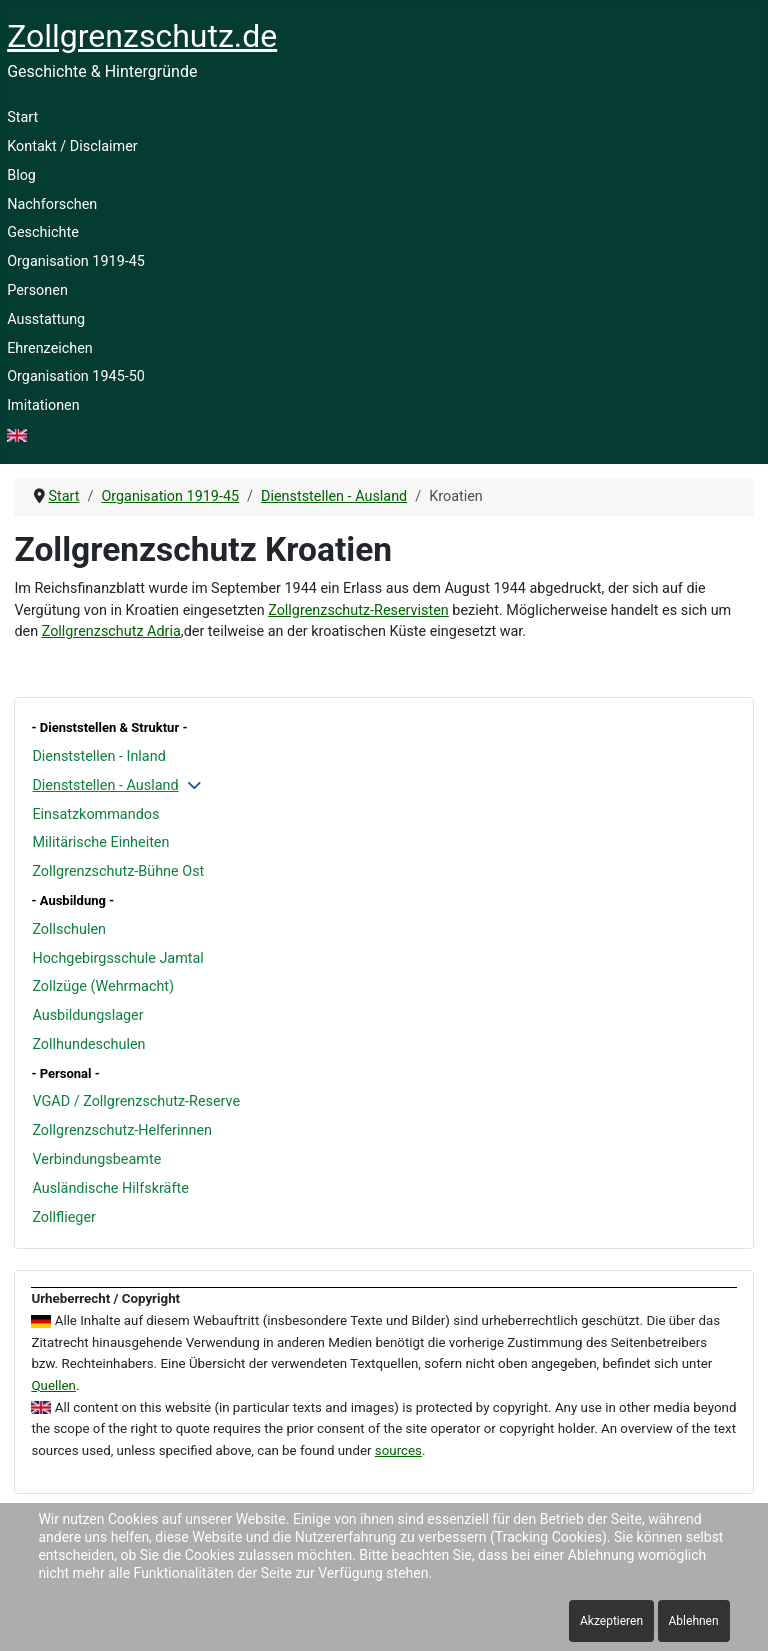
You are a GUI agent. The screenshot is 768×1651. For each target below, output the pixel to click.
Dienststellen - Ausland (105, 785)
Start (22, 117)
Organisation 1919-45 (76, 261)
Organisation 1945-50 (76, 376)
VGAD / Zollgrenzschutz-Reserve (136, 1101)
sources (398, 1450)
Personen (37, 290)
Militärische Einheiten (100, 842)
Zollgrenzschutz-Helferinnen (122, 1130)
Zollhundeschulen (88, 1044)
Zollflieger (64, 1217)
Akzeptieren (611, 1621)
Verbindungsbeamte (96, 1159)
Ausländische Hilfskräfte (110, 1188)
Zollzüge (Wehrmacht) (103, 986)
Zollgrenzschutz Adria (111, 631)
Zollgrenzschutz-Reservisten (358, 610)
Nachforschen (52, 204)
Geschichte (43, 232)
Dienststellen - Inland (98, 756)
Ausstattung (46, 319)
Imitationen (43, 405)
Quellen (53, 1385)
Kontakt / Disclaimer (72, 146)
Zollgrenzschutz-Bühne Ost (118, 871)
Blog (21, 175)
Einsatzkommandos (95, 814)
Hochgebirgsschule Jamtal (117, 958)
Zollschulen (69, 929)
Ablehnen (694, 1621)
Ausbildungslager (87, 1015)
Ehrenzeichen (50, 348)
